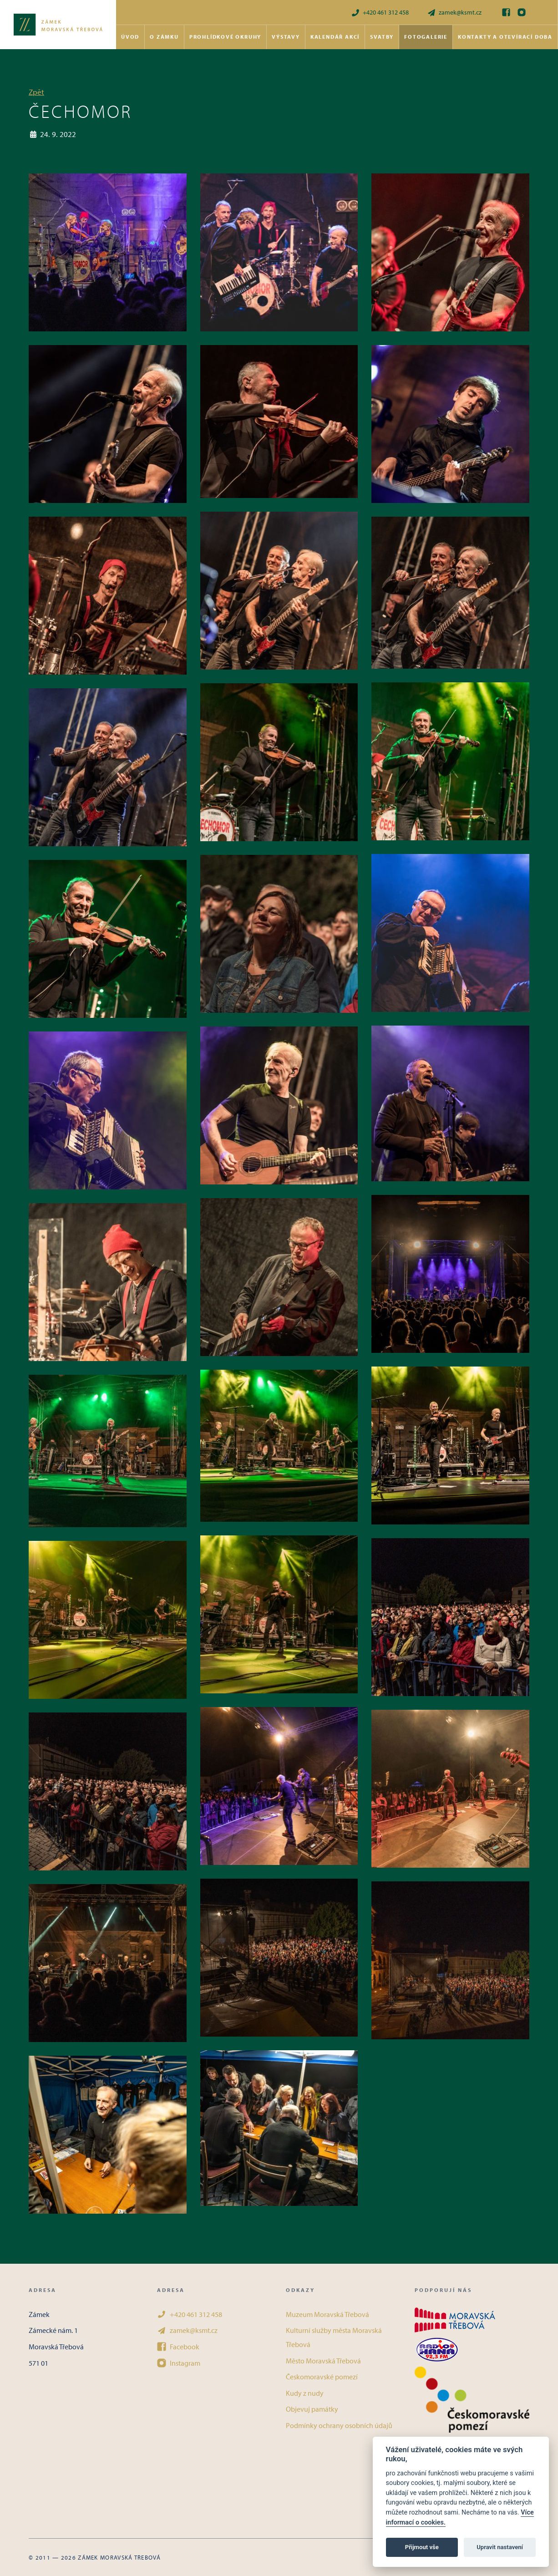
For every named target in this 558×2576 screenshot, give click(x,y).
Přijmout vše (422, 2547)
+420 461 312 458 (380, 12)
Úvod (130, 36)
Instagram (178, 2363)
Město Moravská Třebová (323, 2360)
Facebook (178, 2346)
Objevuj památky (312, 2408)
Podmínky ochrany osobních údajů (339, 2425)
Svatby (382, 36)
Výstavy (286, 36)
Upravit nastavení (500, 2547)
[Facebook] (506, 12)
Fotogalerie (425, 36)
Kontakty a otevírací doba (505, 36)
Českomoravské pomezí (322, 2376)
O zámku (164, 36)
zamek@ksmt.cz (454, 12)
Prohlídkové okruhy (225, 36)
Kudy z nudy (305, 2393)
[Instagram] (521, 12)
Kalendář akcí (335, 36)
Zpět (36, 92)
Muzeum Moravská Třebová (327, 2314)
